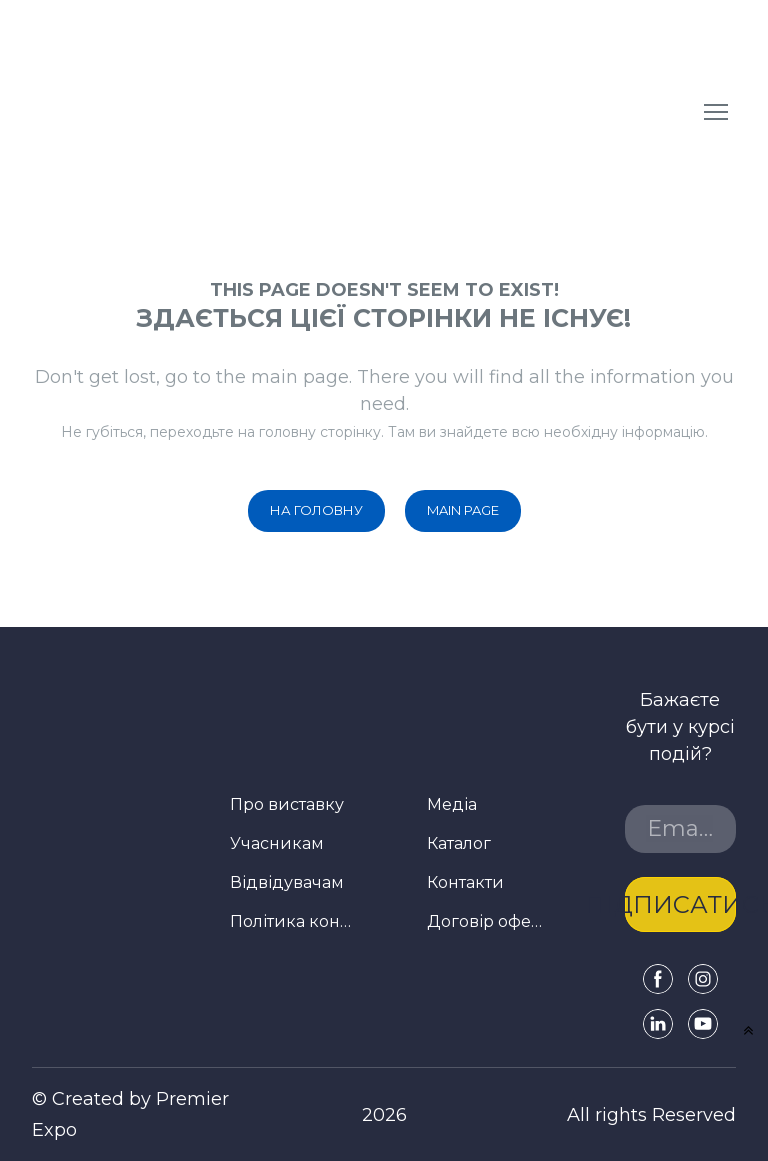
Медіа (452, 804)
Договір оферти (488, 921)
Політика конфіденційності (291, 921)
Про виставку (287, 804)
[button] (316, 511)
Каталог (459, 843)
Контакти (465, 882)
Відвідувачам (287, 882)
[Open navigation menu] (716, 112)
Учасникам (277, 843)
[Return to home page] (185, 112)
